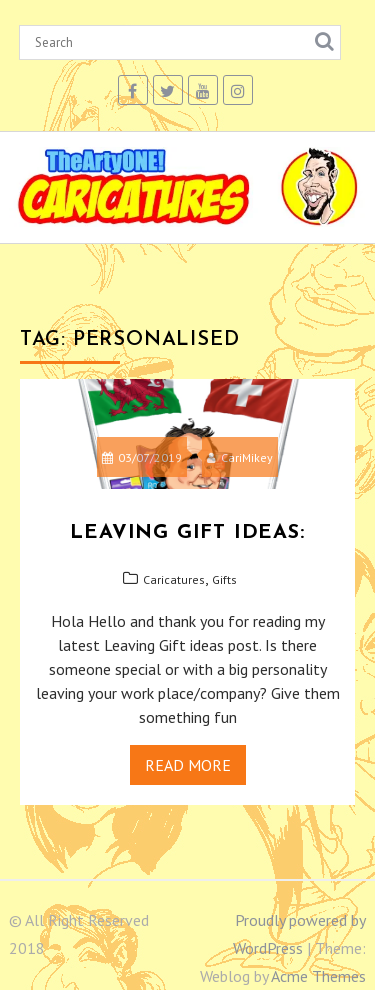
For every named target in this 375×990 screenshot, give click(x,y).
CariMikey (240, 457)
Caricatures (174, 579)
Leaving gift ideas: (187, 533)
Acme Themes (318, 976)
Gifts (224, 579)
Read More (188, 765)
